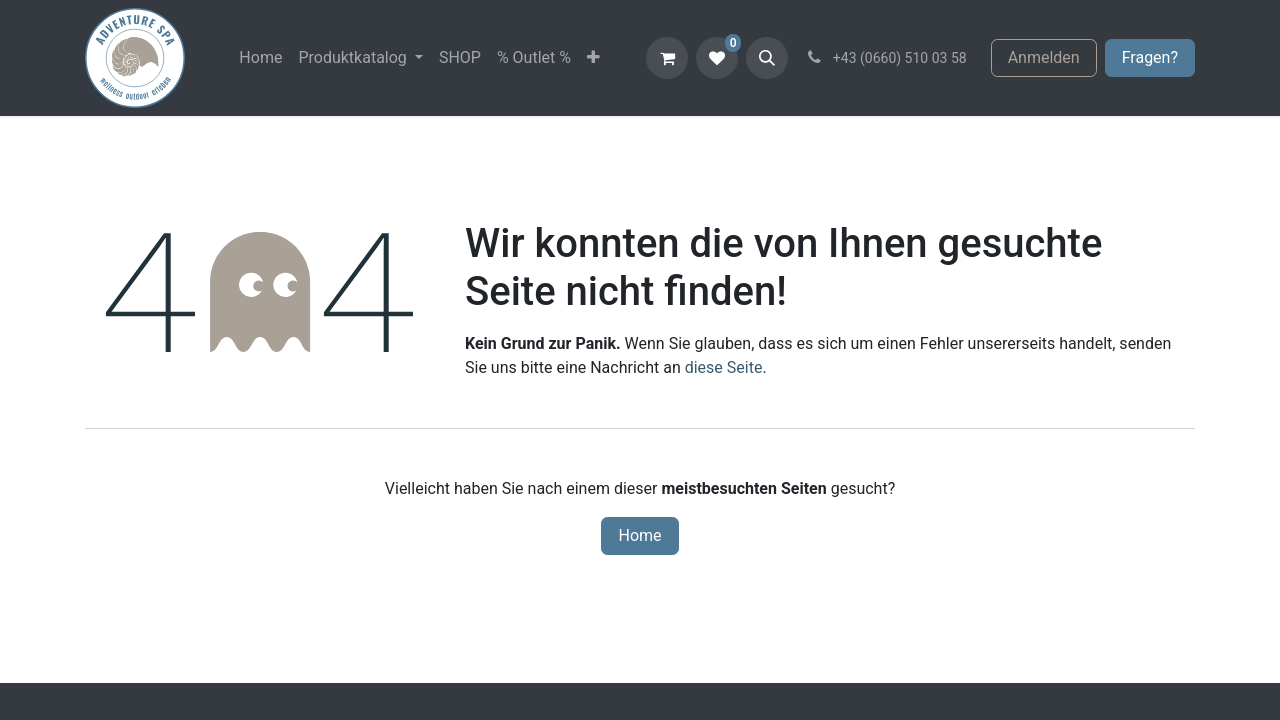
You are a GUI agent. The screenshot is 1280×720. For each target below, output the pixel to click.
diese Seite (724, 367)
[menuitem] (260, 58)
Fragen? (1150, 57)
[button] (767, 58)
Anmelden (1044, 57)
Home (639, 535)
